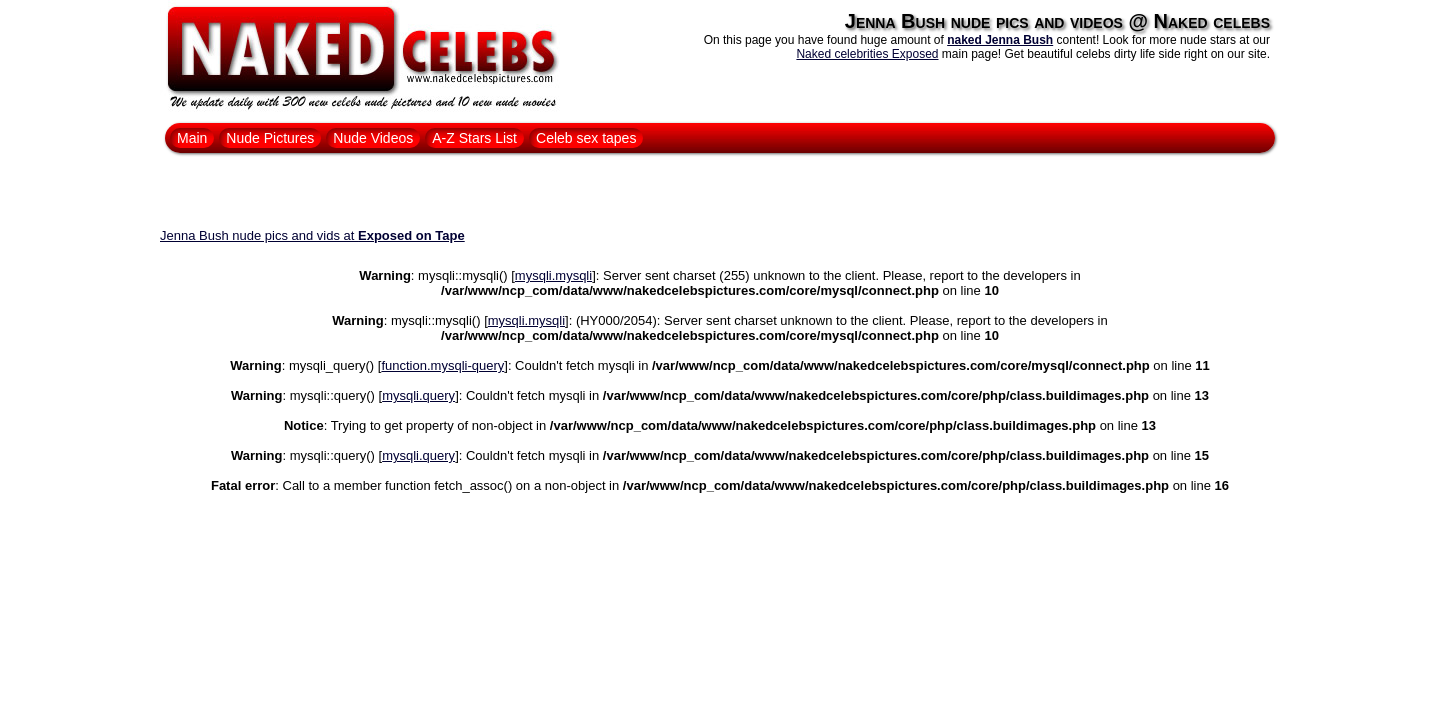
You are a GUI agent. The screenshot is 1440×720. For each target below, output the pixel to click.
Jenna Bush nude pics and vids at (312, 235)
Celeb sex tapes (586, 138)
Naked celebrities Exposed (867, 54)
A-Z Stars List (474, 138)
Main (192, 138)
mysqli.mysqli (553, 275)
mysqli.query (418, 395)
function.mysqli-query (442, 365)
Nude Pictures (270, 138)
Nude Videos (373, 138)
